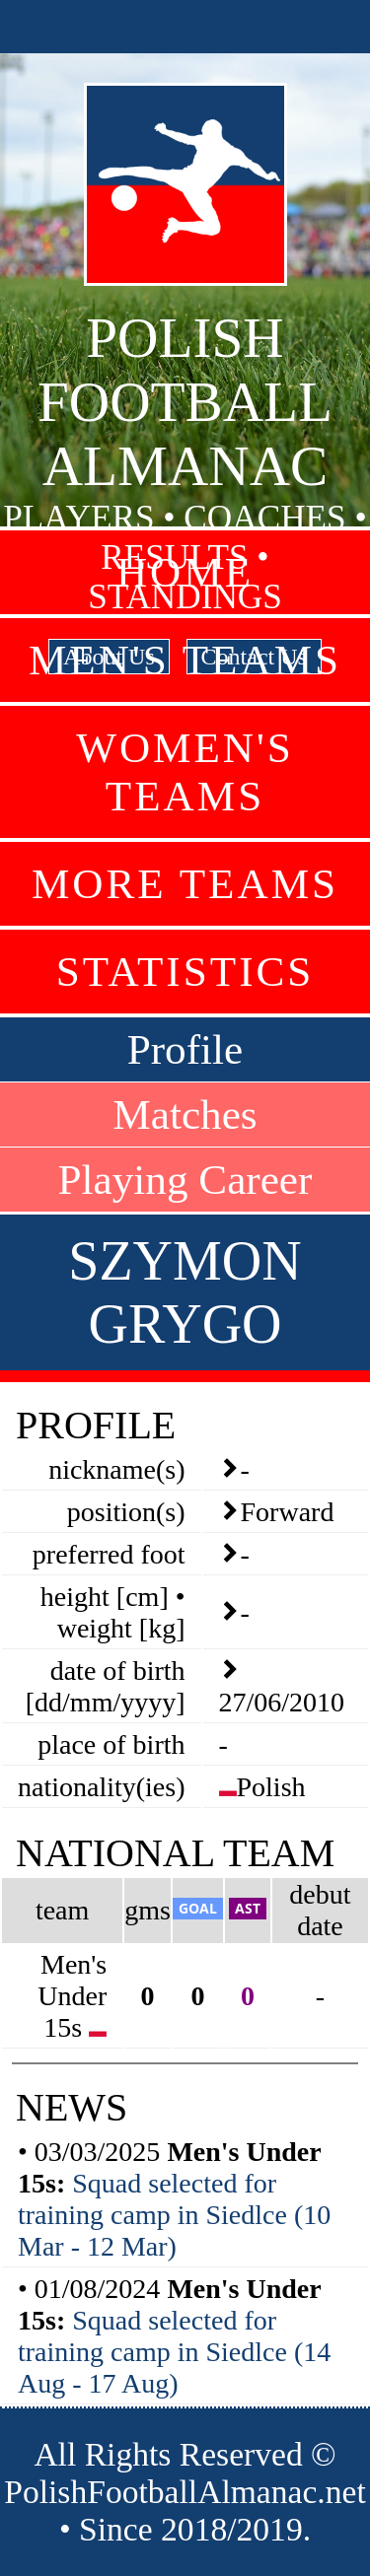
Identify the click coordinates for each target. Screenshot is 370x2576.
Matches (184, 1114)
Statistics (185, 971)
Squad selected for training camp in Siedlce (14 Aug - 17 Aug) (174, 2352)
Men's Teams (185, 660)
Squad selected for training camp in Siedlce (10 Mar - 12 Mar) (174, 2215)
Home (185, 572)
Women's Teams (185, 772)
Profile (185, 1049)
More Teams (185, 884)
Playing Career (185, 1179)
